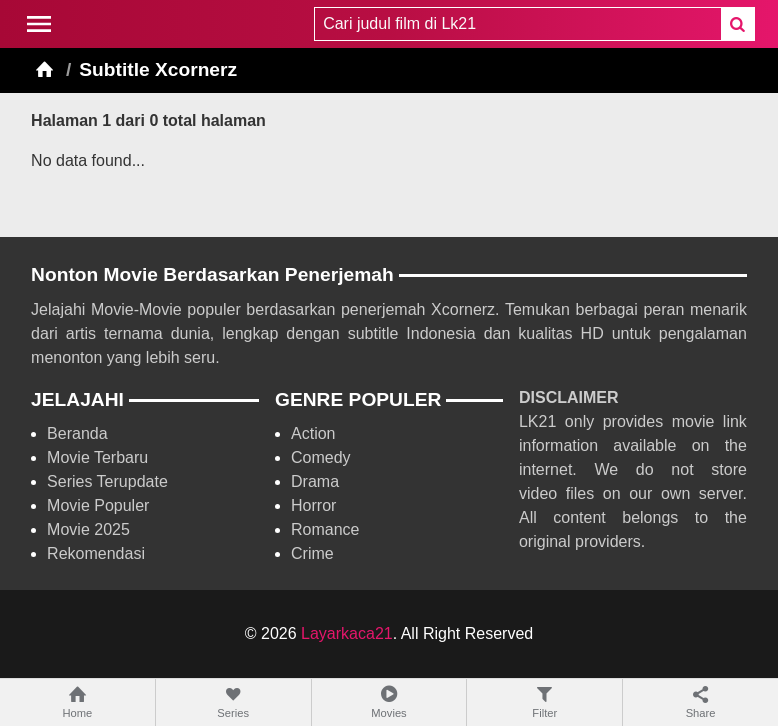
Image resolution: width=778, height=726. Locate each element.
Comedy (321, 457)
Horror (313, 505)
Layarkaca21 (347, 633)
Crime (312, 553)
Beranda (77, 433)
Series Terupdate (107, 481)
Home (77, 701)
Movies (389, 701)
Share (700, 701)
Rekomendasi (96, 553)
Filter (544, 701)
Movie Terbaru (97, 457)
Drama (315, 481)
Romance (325, 529)
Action (313, 433)
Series (233, 701)
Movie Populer (98, 505)
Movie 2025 (88, 529)
